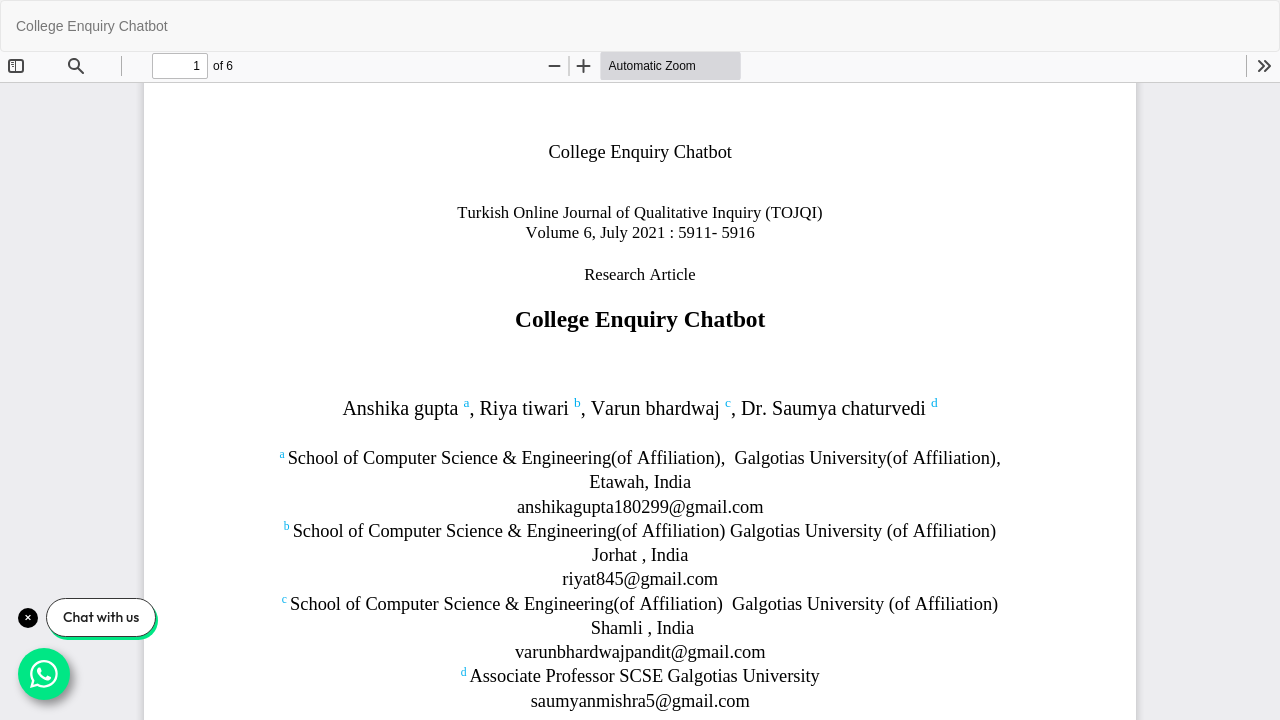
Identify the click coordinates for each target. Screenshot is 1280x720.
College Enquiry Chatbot (92, 26)
